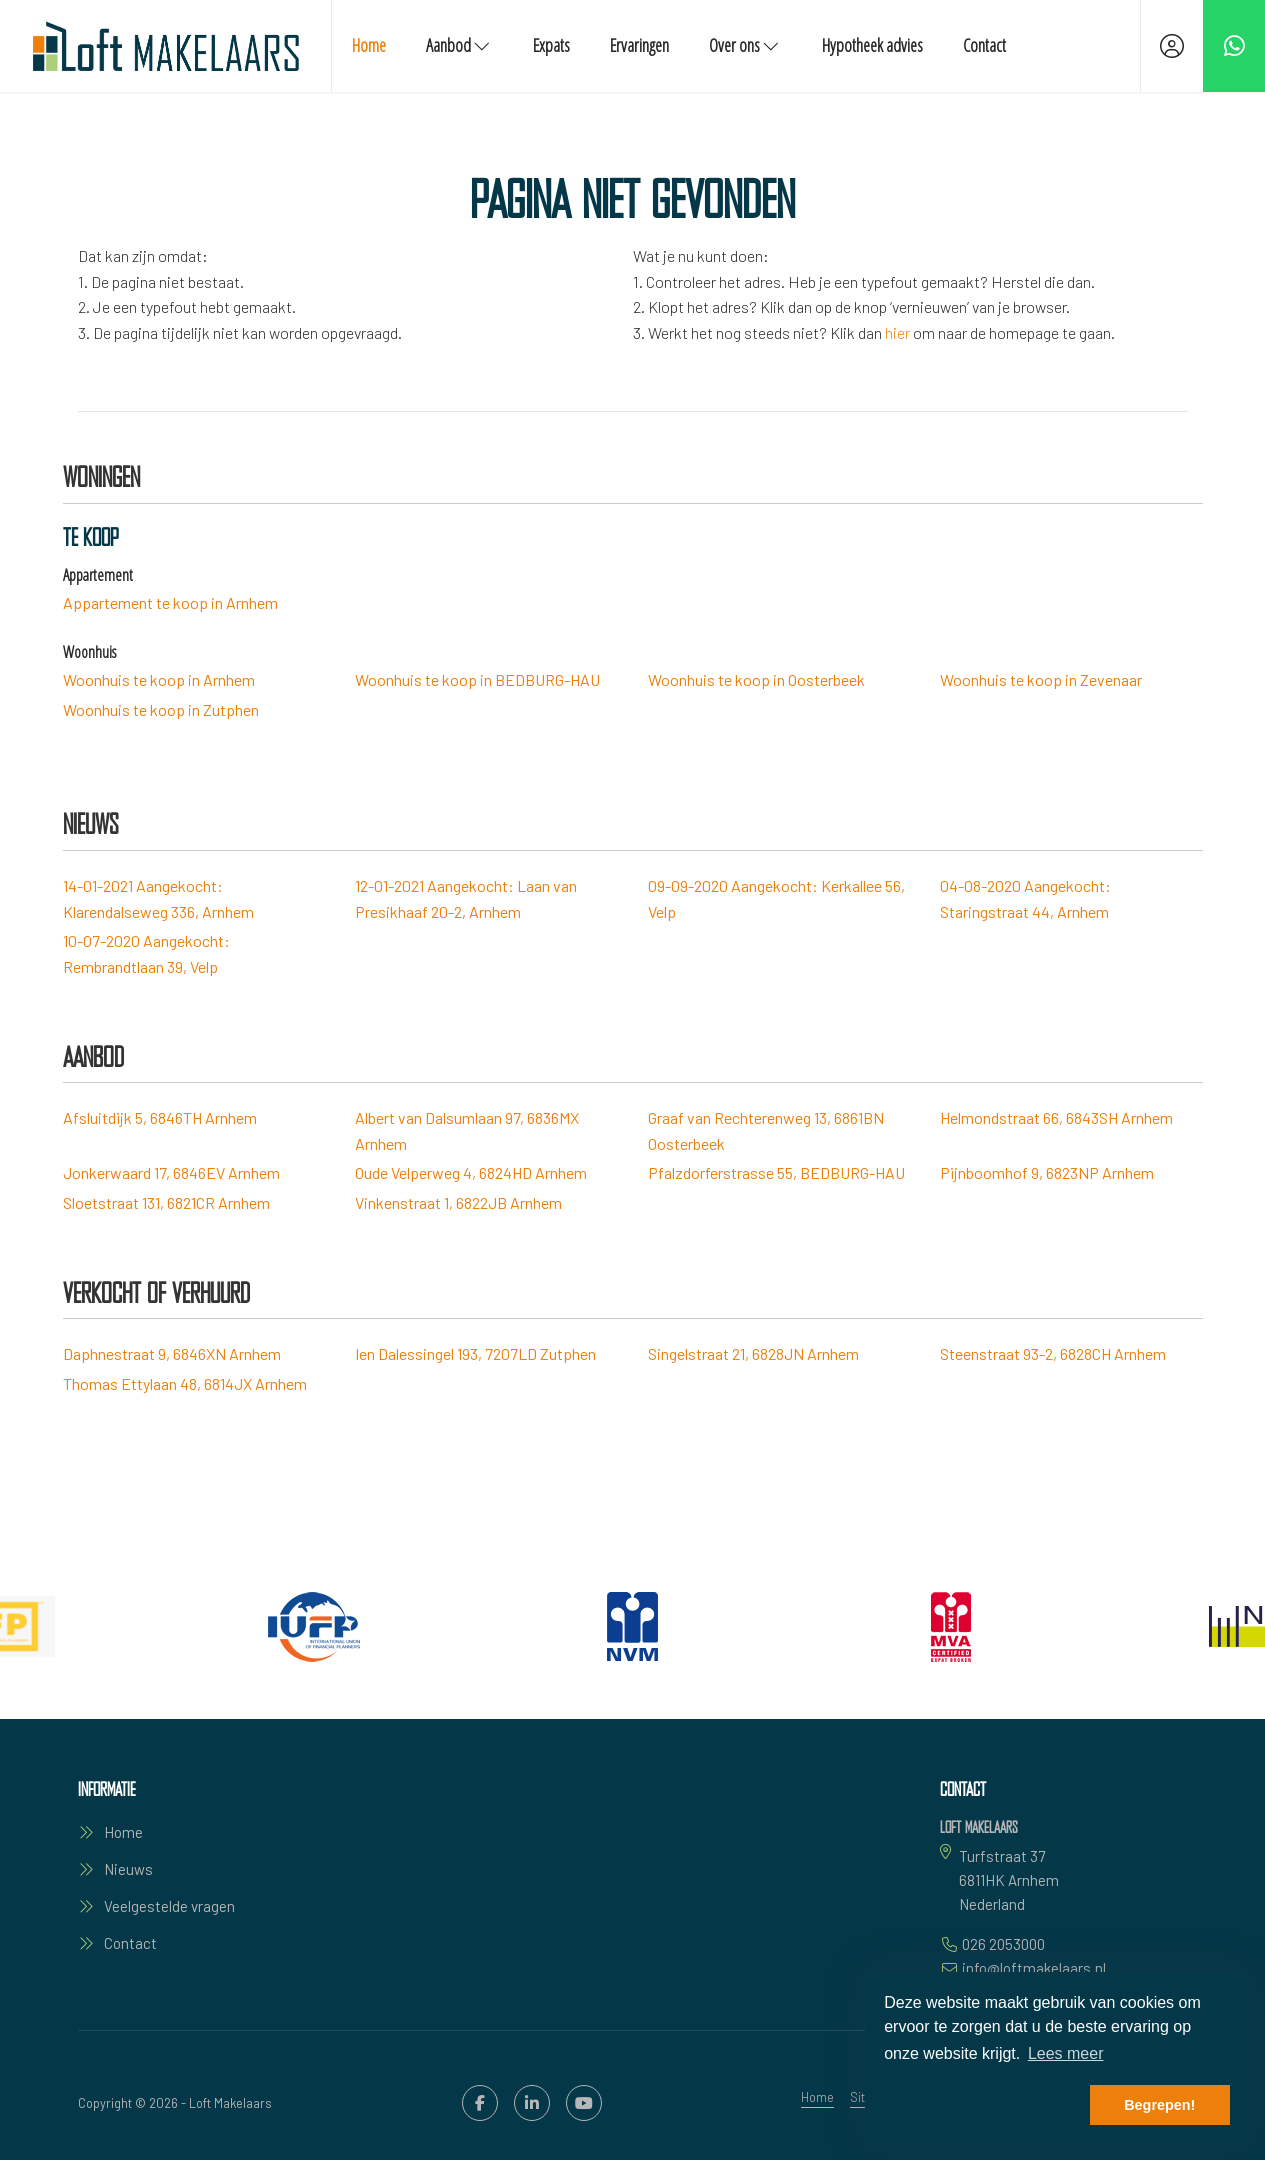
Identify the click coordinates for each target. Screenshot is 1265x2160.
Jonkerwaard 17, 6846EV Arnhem (171, 1172)
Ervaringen (639, 45)
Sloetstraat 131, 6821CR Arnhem (166, 1202)
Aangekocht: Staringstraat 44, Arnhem (1025, 898)
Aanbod (459, 45)
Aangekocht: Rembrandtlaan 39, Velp (146, 953)
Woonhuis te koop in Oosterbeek (756, 679)
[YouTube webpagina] (584, 2103)
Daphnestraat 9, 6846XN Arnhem (172, 1353)
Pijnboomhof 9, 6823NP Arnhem (1047, 1172)
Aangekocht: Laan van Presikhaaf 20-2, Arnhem (466, 898)
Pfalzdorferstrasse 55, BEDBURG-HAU (776, 1172)
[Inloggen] (1172, 46)
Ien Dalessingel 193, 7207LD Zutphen (475, 1353)
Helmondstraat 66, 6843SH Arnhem (1056, 1117)
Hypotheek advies (872, 45)
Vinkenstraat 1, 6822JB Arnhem (458, 1202)
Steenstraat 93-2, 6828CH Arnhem (1053, 1353)
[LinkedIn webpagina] (532, 2103)
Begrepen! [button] (1159, 2105)
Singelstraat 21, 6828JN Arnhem (753, 1353)
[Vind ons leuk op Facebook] (480, 2103)
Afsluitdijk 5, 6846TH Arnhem (160, 1117)
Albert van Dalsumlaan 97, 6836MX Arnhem (467, 1130)
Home (369, 45)
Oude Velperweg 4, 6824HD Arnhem (471, 1172)
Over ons (745, 45)
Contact (984, 45)
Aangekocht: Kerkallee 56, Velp (776, 898)
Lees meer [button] (1066, 2053)
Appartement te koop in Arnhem (170, 602)
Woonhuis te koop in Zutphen (161, 709)
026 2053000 (1003, 1944)
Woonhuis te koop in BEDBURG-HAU (477, 679)
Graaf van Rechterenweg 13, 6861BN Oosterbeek (766, 1130)
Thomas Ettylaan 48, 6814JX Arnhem (185, 1383)
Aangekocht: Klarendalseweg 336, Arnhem (158, 898)
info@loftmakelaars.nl (1034, 1968)
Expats (551, 45)
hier (897, 332)
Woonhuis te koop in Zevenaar (1041, 679)
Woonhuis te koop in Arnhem (159, 679)
